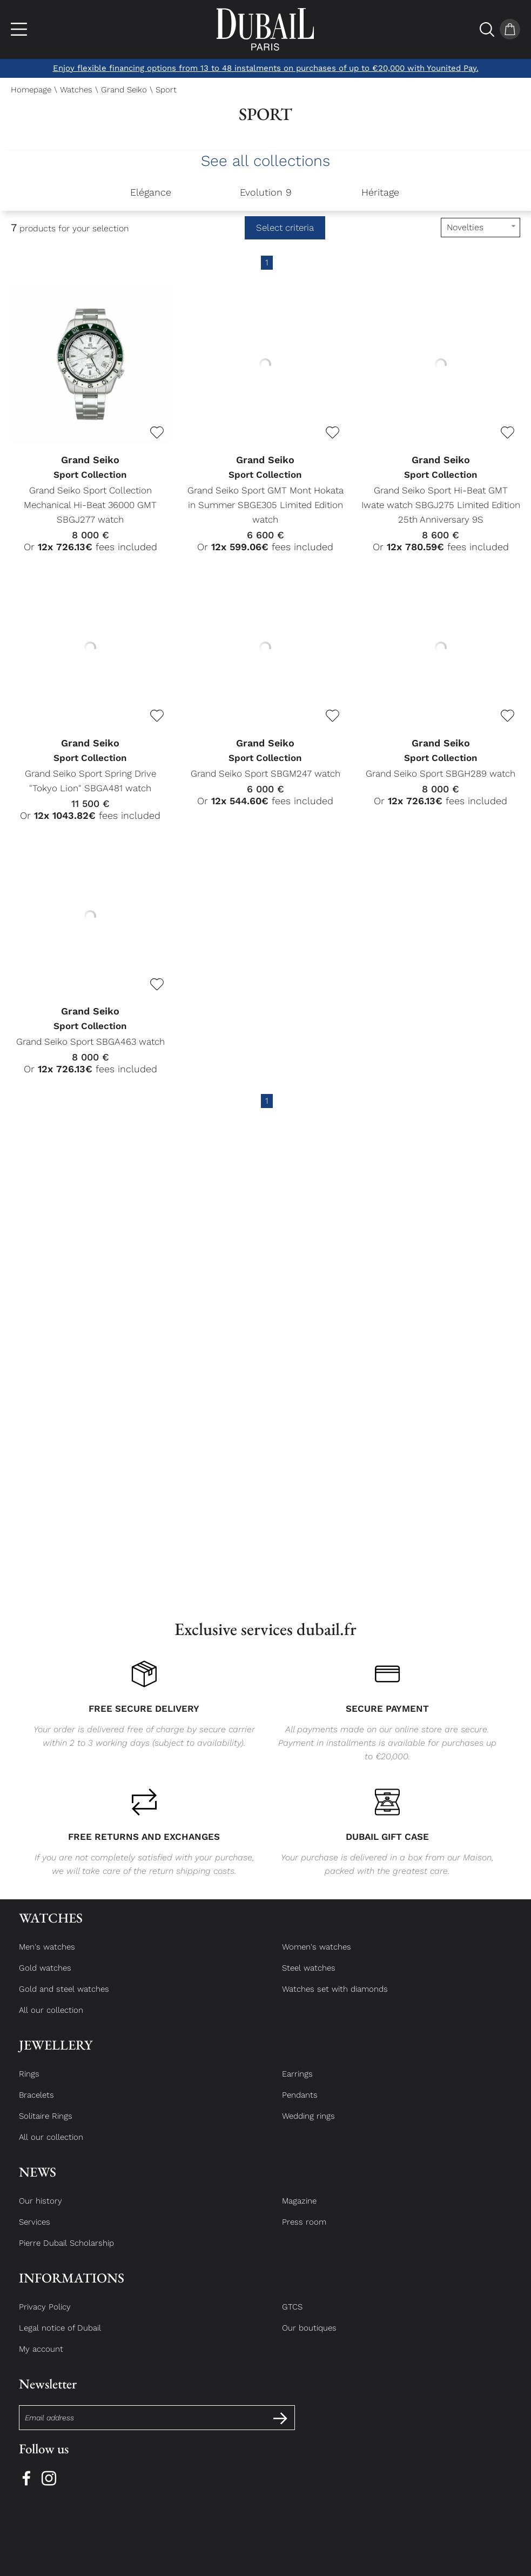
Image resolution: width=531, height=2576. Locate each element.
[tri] (480, 227)
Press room (304, 2232)
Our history (40, 2210)
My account (41, 2359)
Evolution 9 (266, 192)
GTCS (292, 2316)
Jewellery (55, 2055)
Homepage (31, 90)
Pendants (300, 2105)
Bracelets (36, 2105)
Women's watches (316, 1956)
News (37, 2182)
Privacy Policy (45, 2316)
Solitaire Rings (45, 2126)
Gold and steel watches (64, 1999)
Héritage (380, 192)
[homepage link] (265, 29)
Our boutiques (309, 2338)
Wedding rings (308, 2126)
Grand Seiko (124, 90)
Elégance (150, 192)
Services (34, 2232)
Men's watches (47, 1956)
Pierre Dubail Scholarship (66, 2253)
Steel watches (308, 1978)
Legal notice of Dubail (60, 2338)
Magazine (299, 2210)
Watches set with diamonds (335, 1999)
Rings (29, 2083)
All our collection (51, 2020)
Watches (76, 90)
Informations (71, 2287)
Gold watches (45, 1978)
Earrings (297, 2083)
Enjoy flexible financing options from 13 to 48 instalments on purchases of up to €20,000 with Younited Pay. (266, 68)
